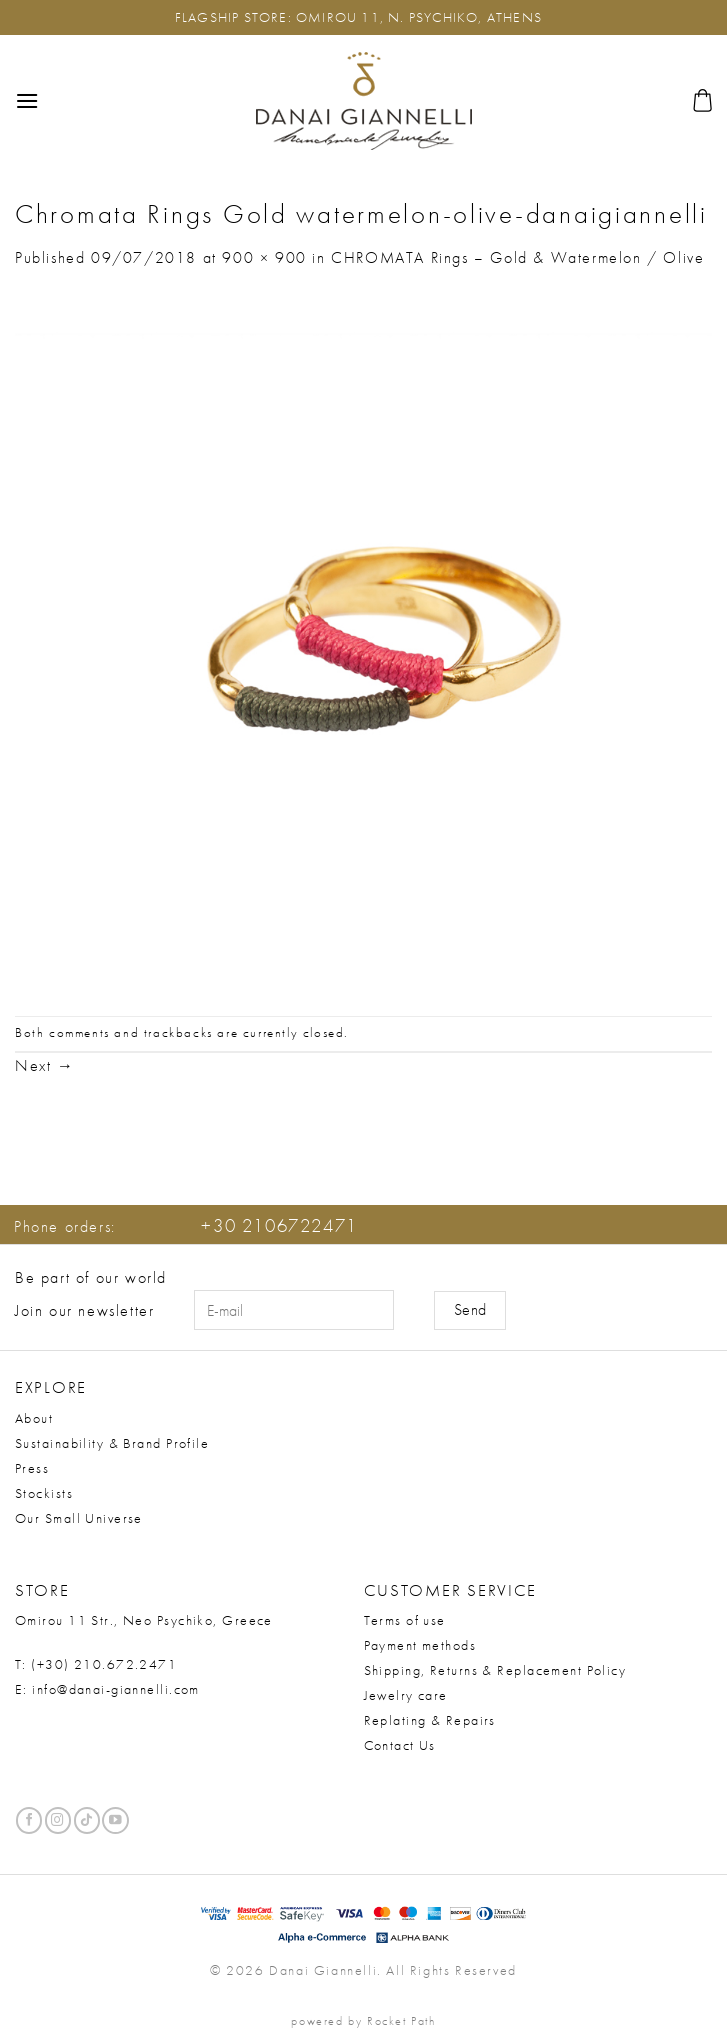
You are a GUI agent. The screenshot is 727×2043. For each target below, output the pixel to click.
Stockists (44, 1493)
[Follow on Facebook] (29, 1820)
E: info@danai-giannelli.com (107, 1689)
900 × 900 (264, 257)
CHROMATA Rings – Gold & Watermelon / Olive (517, 257)
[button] (27, 100)
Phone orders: (186, 1226)
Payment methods (420, 1645)
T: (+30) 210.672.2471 (96, 1664)
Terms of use (405, 1620)
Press (32, 1468)
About (34, 1418)
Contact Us (400, 1745)
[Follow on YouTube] (115, 1820)
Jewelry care (406, 1695)
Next (45, 1065)
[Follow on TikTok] (87, 1820)
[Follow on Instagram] (58, 1820)
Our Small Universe (79, 1518)
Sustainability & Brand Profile (112, 1443)
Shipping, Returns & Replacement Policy (495, 1670)
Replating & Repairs (430, 1720)
